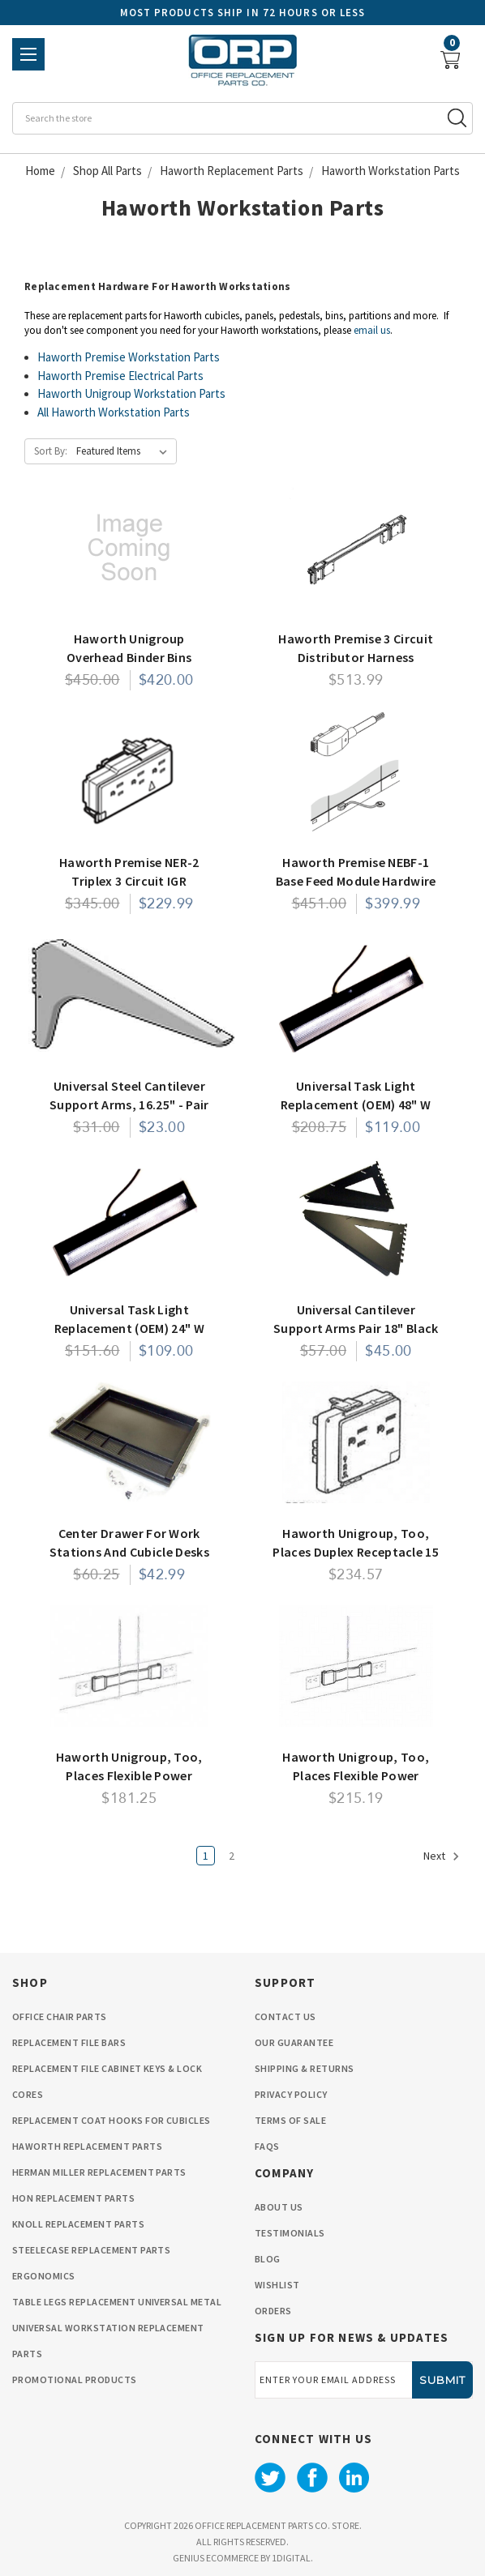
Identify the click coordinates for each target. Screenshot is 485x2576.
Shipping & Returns (304, 2068)
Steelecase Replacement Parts (91, 2250)
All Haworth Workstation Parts (113, 412)
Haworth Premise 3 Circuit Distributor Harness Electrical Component (355, 656)
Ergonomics (43, 2276)
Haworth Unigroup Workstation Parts (131, 393)
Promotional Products (74, 2379)
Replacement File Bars (69, 2042)
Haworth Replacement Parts (87, 2146)
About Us (279, 2207)
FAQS (267, 2146)
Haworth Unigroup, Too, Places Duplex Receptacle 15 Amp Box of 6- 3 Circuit (356, 1551)
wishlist (277, 2285)
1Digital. (292, 2558)
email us (372, 330)
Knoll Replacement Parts (78, 2224)
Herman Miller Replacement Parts (99, 2172)
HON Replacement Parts (73, 2198)
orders (273, 2311)
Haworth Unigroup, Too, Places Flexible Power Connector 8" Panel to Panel (356, 1775)
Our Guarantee (294, 2042)
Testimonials (290, 2233)
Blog (268, 2259)
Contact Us (285, 2016)
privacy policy (291, 2094)
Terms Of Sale (290, 2120)
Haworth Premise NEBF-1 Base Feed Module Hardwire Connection (356, 880)
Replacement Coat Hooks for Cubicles (111, 2120)
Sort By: (50, 451)
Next (441, 1856)
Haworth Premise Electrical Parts (120, 375)
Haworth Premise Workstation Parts (128, 357)
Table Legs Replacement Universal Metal (116, 2302)
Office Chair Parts (59, 2016)
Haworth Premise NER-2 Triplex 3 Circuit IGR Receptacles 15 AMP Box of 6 (128, 880)
